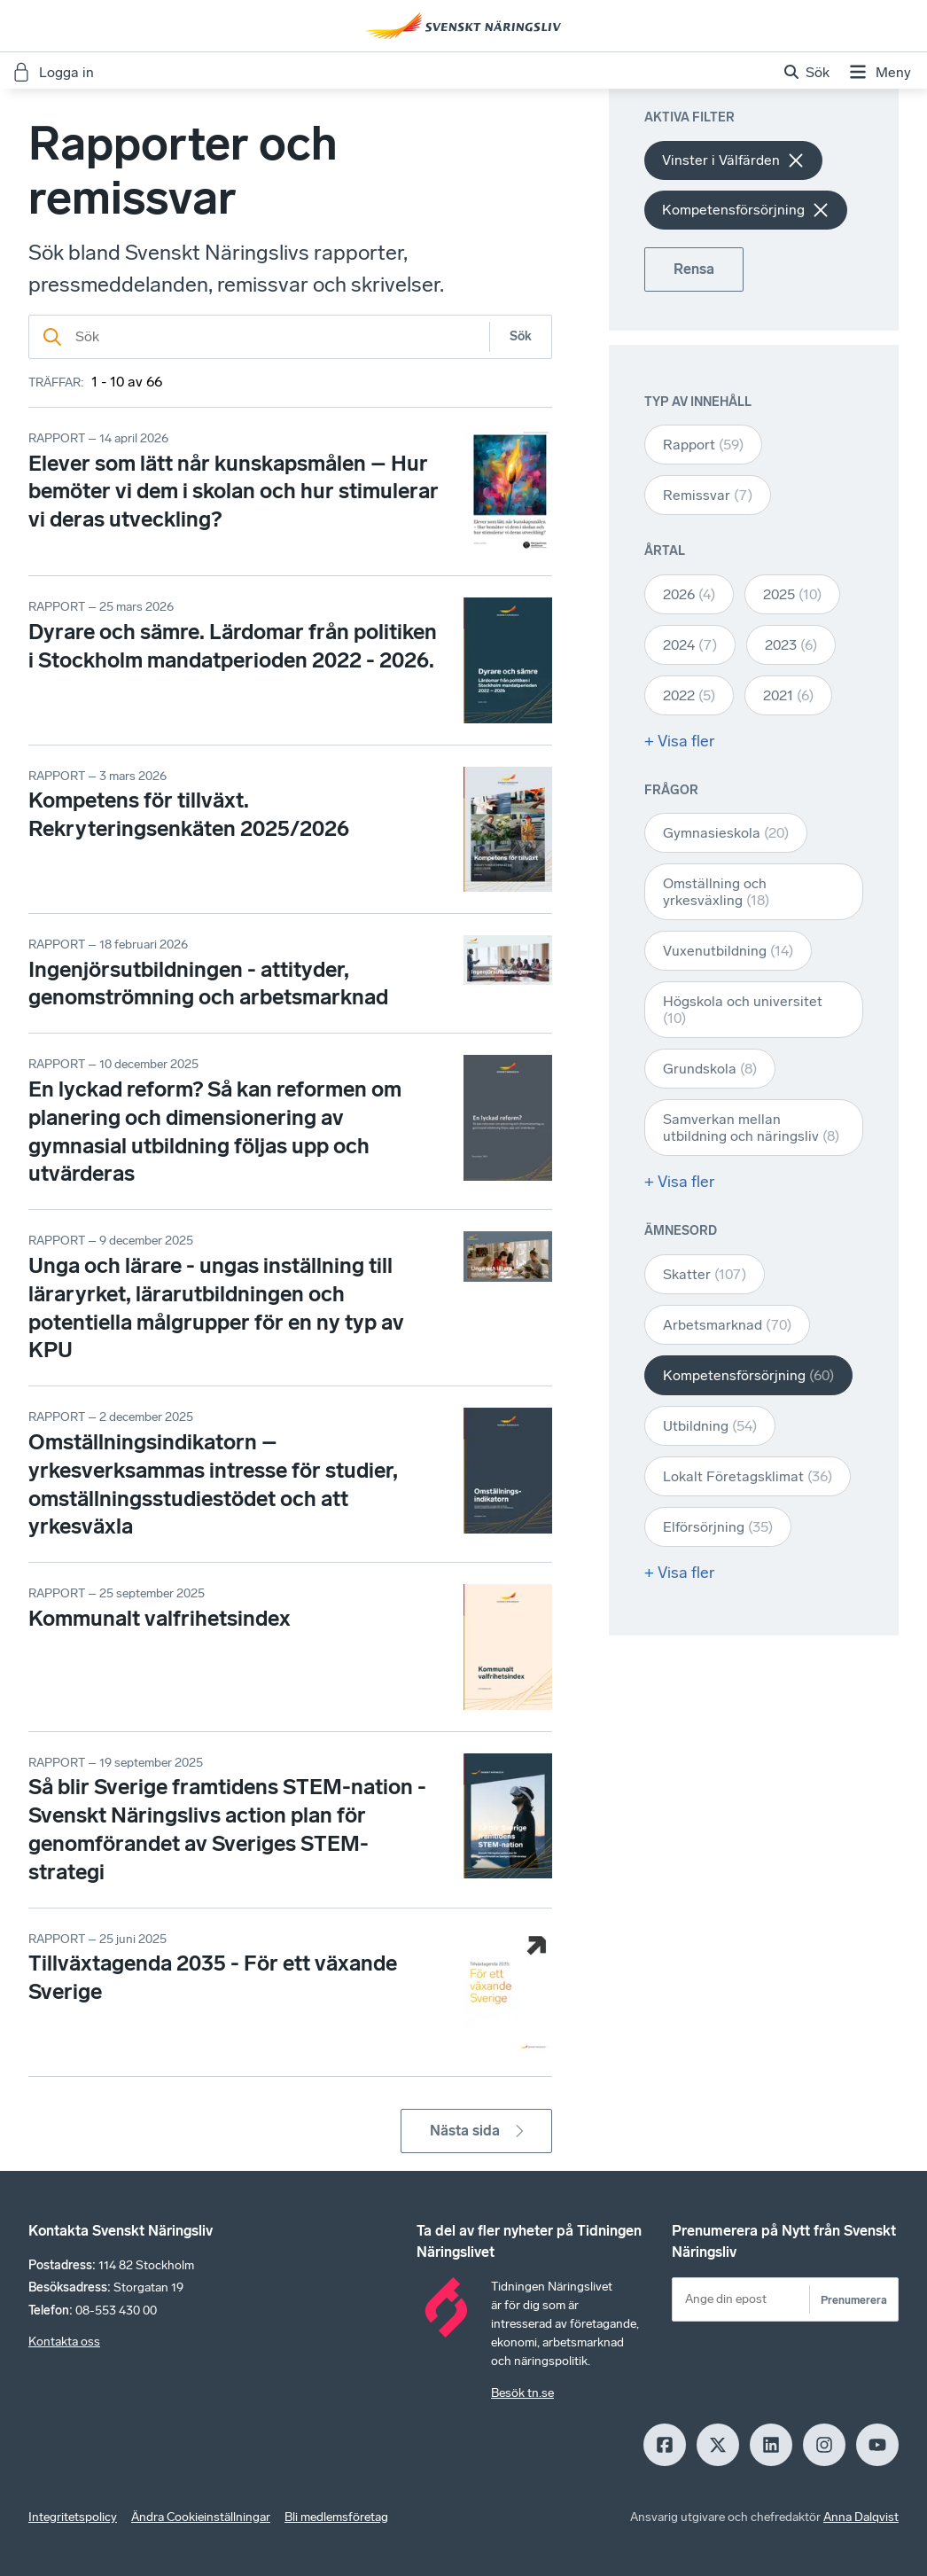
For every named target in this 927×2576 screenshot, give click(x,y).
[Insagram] (824, 2445)
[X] (718, 2445)
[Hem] (463, 25)
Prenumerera (854, 2300)
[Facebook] (664, 2445)
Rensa (694, 269)
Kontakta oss (64, 2341)
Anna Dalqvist (861, 2517)
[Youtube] (877, 2445)
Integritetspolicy (72, 2517)
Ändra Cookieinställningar (200, 2517)
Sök (521, 336)
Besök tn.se (522, 2392)
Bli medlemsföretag (336, 2517)
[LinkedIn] (771, 2445)
